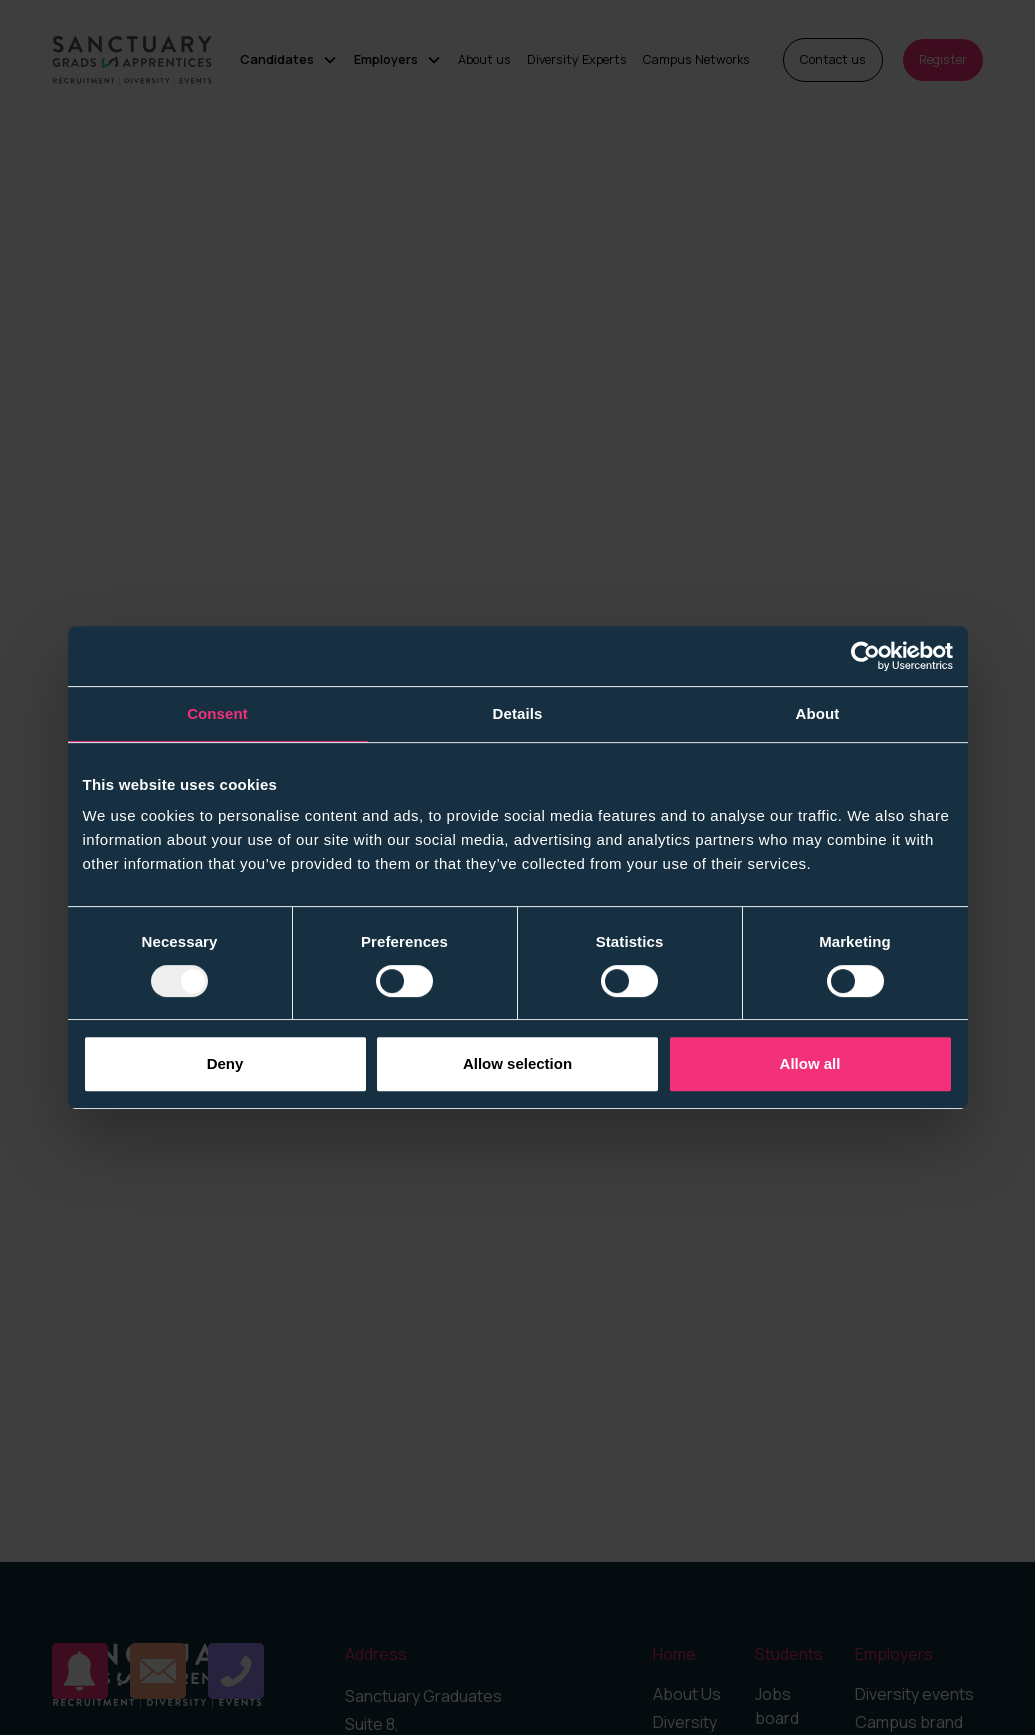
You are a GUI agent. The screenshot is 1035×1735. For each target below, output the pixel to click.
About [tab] (818, 713)
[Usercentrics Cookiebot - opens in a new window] (865, 656)
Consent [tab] (217, 713)
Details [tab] (518, 713)
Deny (225, 1063)
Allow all (810, 1063)
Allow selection (517, 1063)
